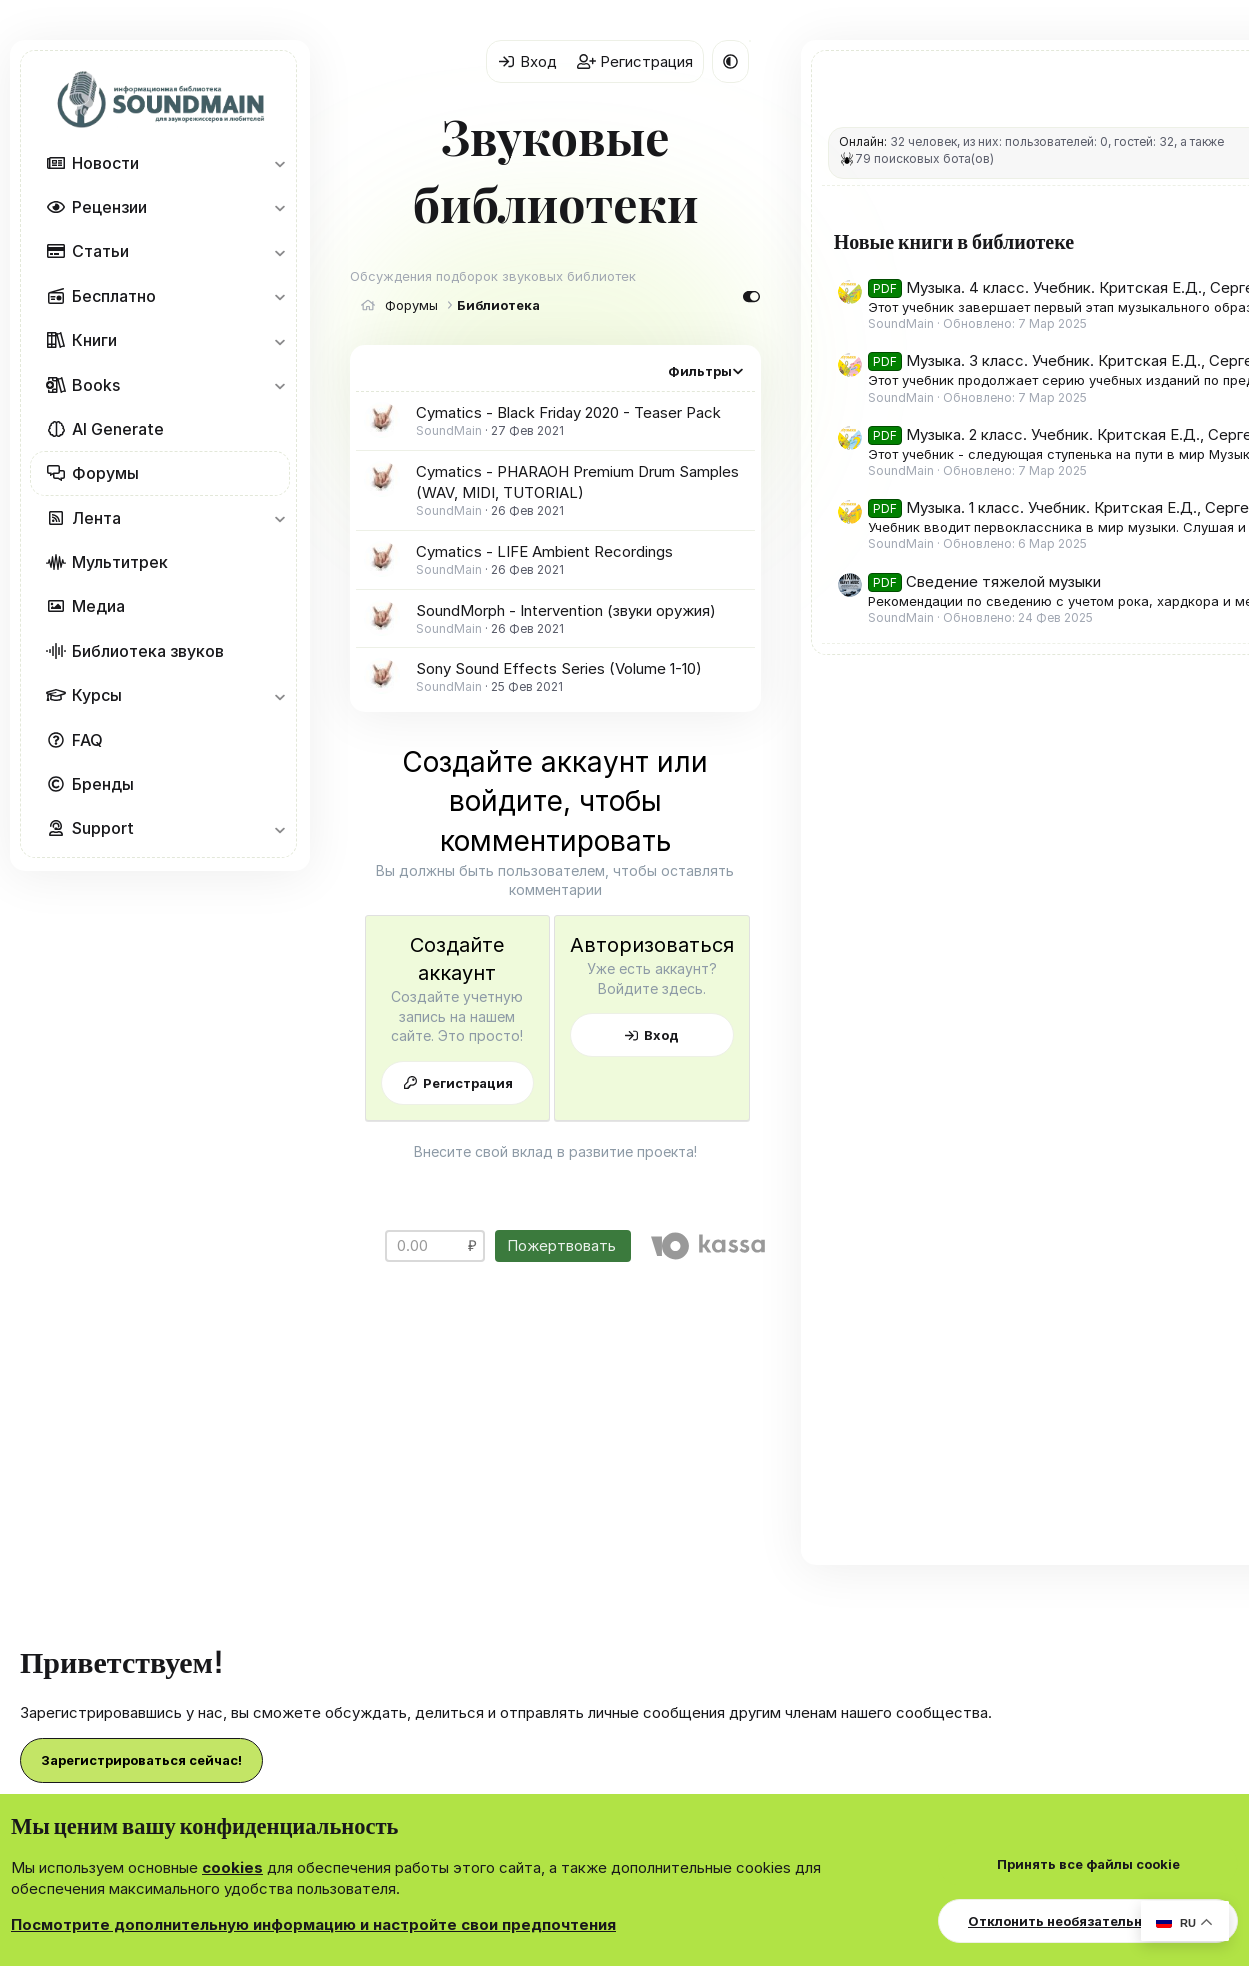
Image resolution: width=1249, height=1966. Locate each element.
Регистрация (504, 909)
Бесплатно (114, 296)
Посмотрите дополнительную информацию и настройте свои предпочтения (313, 1924)
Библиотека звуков (148, 651)
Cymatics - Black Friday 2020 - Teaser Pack (568, 345)
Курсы (97, 695)
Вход (765, 909)
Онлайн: (1001, 141)
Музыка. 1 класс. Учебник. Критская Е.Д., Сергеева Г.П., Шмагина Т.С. (1092, 1023)
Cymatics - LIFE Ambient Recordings (544, 484)
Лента (96, 518)
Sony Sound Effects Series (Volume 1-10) (559, 601)
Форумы (105, 473)
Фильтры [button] (838, 304)
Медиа (98, 606)
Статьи (100, 251)
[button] (279, 163)
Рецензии (109, 207)
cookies (232, 1867)
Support (103, 828)
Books (96, 385)
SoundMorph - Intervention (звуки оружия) (566, 542)
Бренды (103, 784)
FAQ (87, 740)
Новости (105, 163)
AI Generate (118, 429)
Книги (94, 340)
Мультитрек (120, 562)
